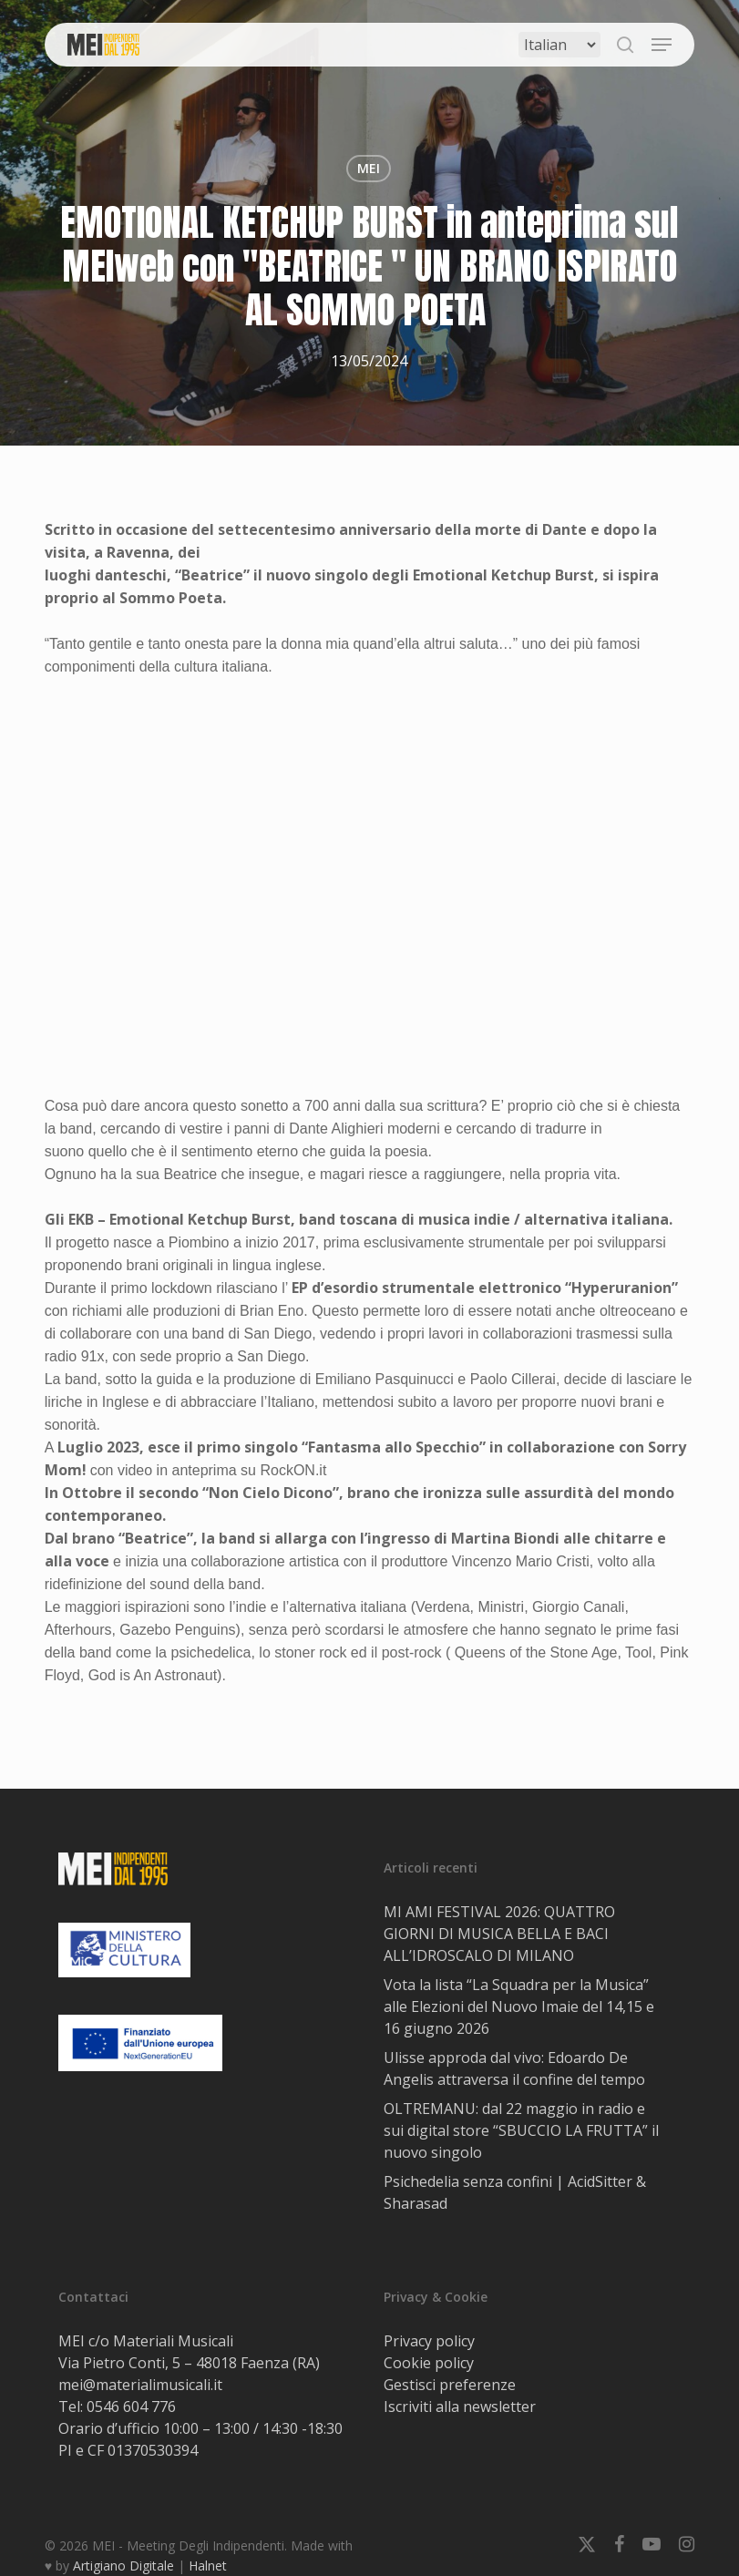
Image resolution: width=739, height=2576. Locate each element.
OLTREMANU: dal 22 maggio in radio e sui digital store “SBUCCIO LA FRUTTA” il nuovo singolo (521, 2130)
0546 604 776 (131, 2406)
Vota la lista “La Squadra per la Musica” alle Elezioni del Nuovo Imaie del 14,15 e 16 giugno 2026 (519, 2006)
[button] (662, 45)
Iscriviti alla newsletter (460, 2406)
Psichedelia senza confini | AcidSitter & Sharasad (515, 2192)
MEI (368, 168)
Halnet (208, 2565)
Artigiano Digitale (123, 2565)
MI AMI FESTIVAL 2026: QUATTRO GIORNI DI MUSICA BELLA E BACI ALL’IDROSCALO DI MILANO (499, 1933)
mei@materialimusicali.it (140, 2385)
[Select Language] (559, 44)
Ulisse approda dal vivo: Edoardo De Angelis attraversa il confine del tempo (514, 2068)
